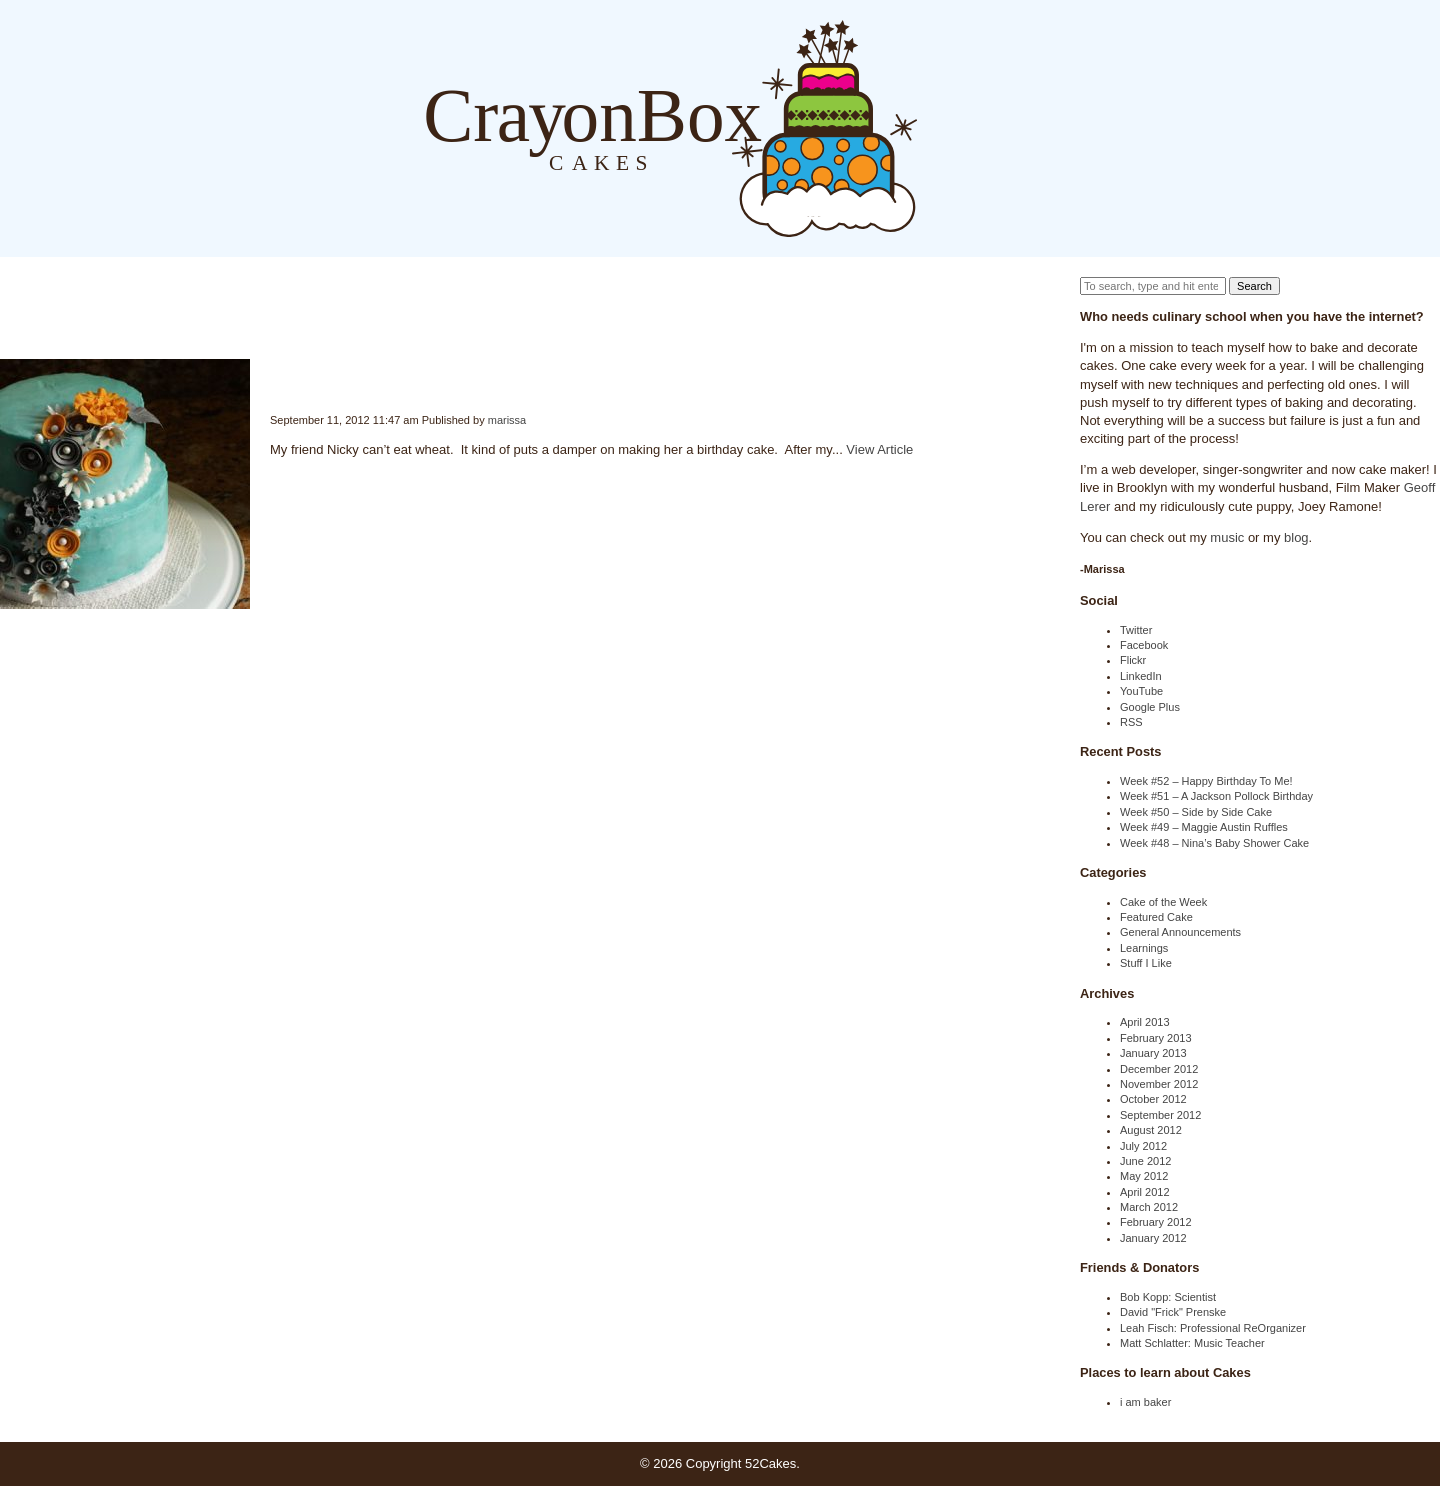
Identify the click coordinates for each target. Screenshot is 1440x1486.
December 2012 (1159, 1069)
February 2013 (1156, 1038)
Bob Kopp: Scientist (1168, 1297)
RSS (1131, 722)
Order (1018, 127)
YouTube (1141, 691)
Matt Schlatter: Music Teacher (1192, 1343)
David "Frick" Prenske (1173, 1312)
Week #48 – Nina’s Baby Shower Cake (1214, 843)
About (978, 127)
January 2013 (1153, 1053)
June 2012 (1145, 1161)
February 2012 (1156, 1222)
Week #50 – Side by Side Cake (1196, 812)
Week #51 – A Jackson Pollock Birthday (1216, 796)
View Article (879, 449)
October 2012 (1153, 1099)
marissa (507, 420)
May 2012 (1144, 1176)
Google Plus (1150, 707)
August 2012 (1151, 1130)
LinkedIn (1141, 676)
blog (1296, 537)
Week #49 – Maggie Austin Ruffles (1204, 827)
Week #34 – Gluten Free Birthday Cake (272, 375)
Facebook (1144, 645)
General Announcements (1180, 932)
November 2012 (1159, 1084)
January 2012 (1153, 1238)
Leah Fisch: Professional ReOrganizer (1213, 1328)
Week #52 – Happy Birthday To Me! (1206, 781)
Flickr (1133, 660)
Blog (937, 127)
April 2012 (1145, 1192)
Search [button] (1254, 286)
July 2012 (1143, 1146)
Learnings (1144, 948)
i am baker (1145, 1402)
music (1227, 537)
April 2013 (1145, 1022)
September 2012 (1160, 1115)
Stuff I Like (1146, 963)
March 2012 (1149, 1207)
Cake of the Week (1163, 902)
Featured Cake (1156, 917)
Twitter (1136, 630)
